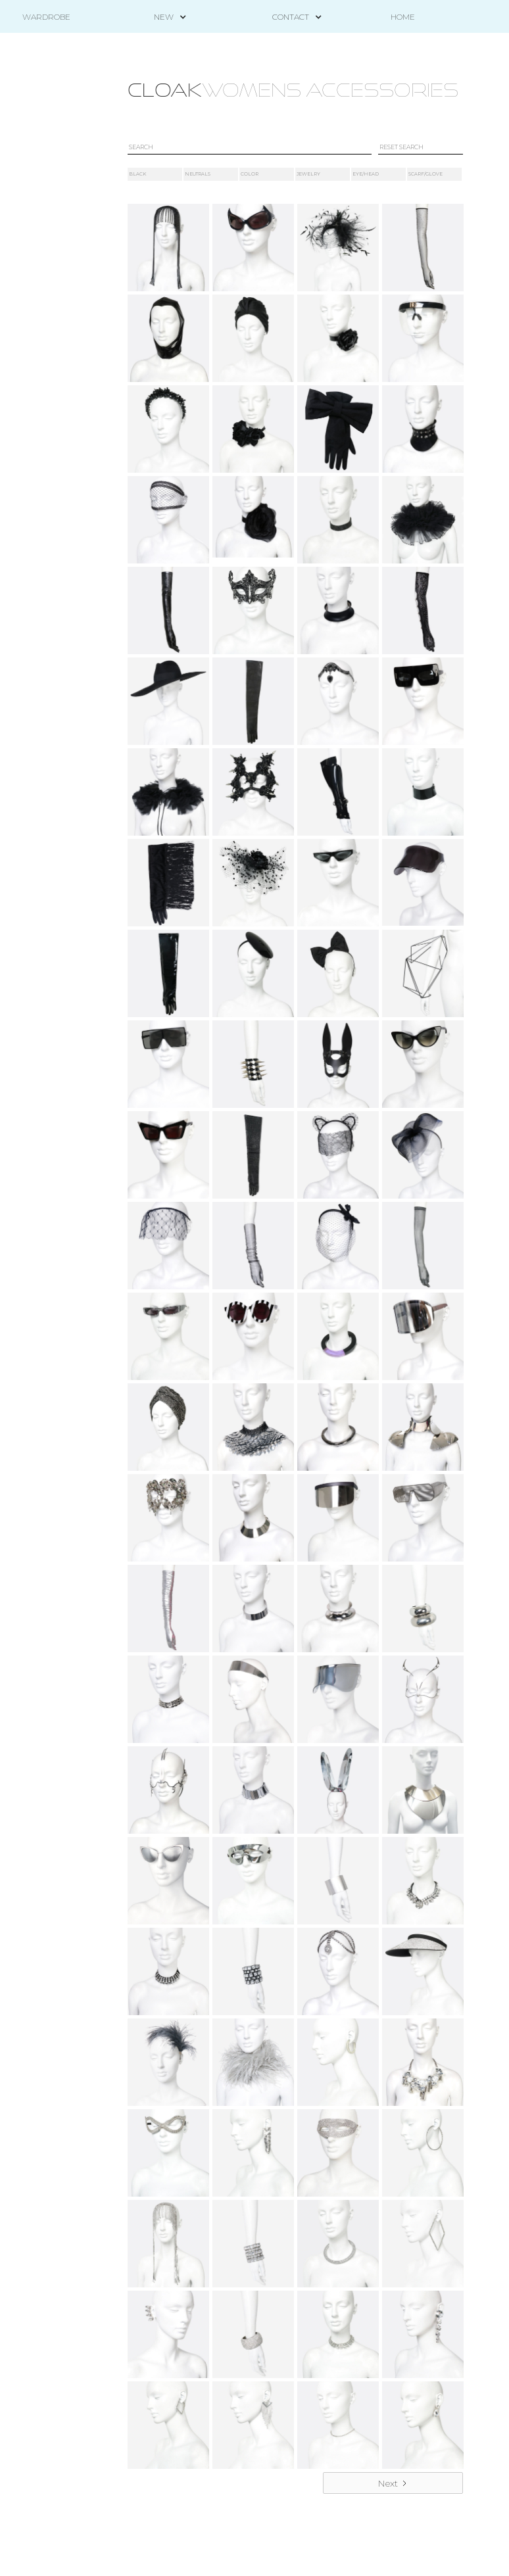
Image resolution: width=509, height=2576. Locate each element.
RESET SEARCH (401, 147)
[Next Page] (393, 2483)
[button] (164, 17)
